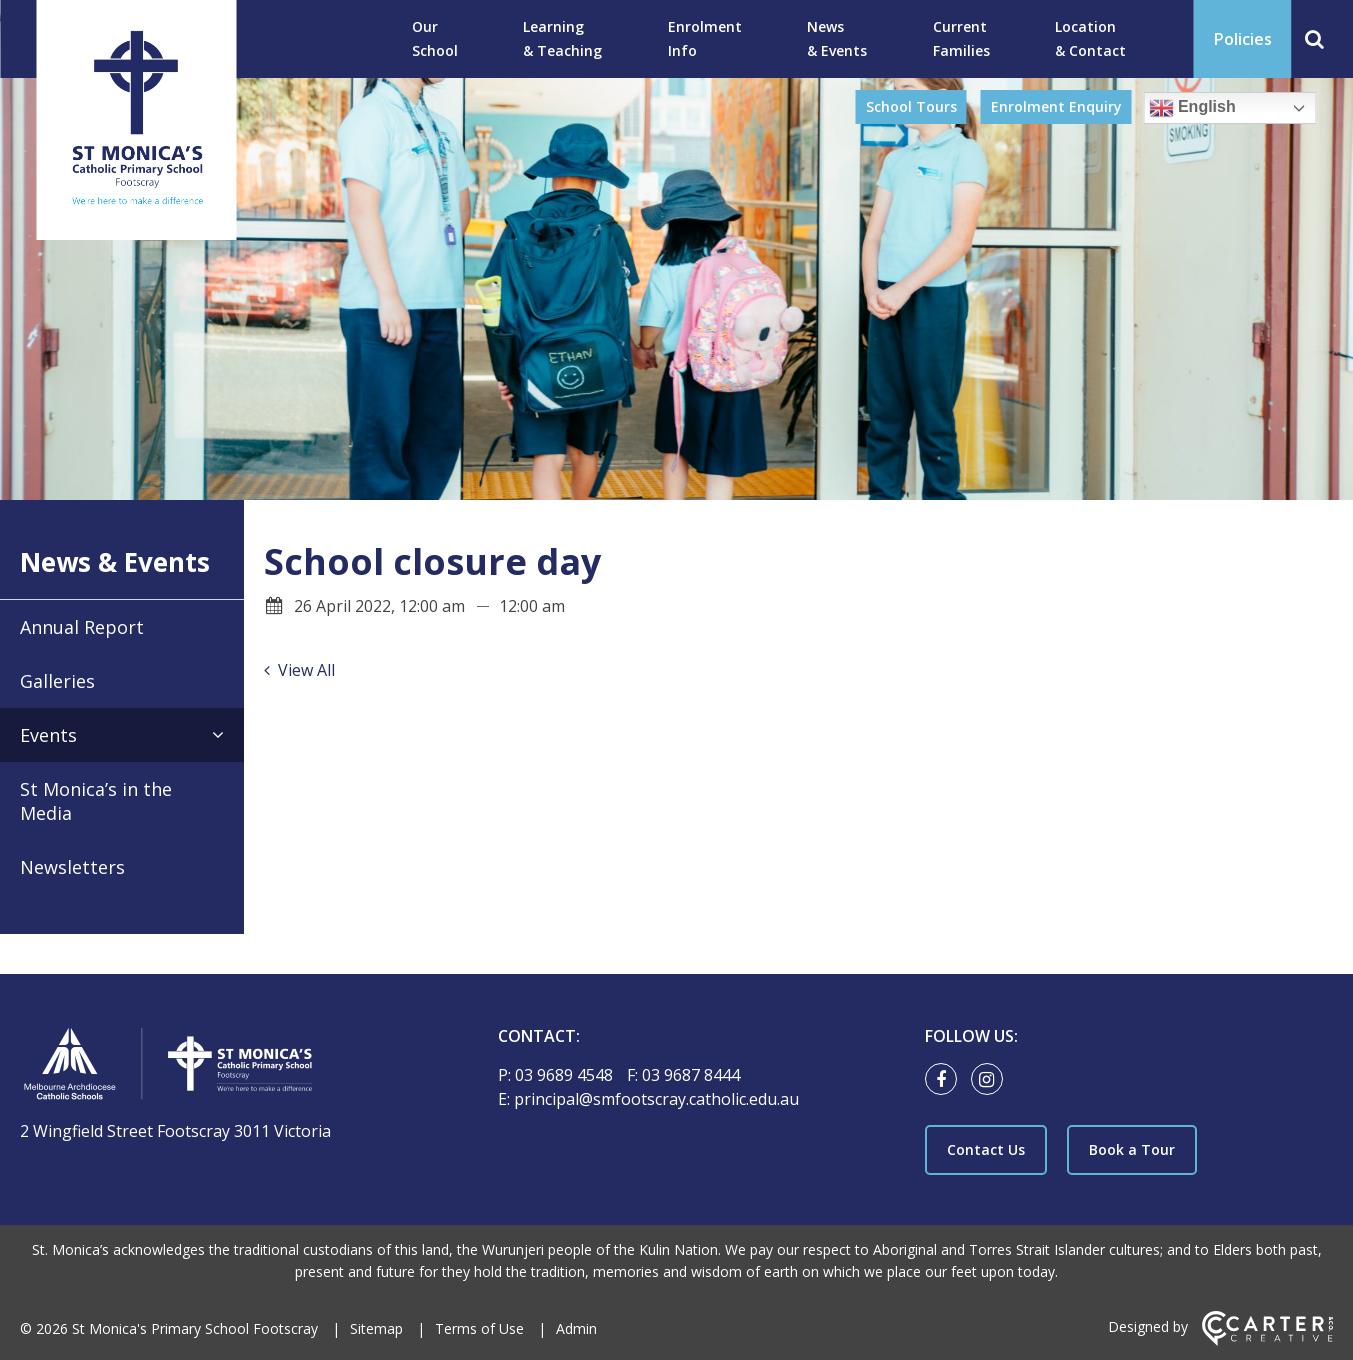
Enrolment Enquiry (1056, 106)
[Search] (1314, 39)
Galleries (57, 681)
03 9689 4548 (566, 1075)
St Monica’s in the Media (96, 801)
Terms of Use (479, 1328)
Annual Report (82, 627)
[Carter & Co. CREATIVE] (1267, 1340)
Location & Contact (1090, 38)
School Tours (911, 106)
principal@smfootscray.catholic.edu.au (656, 1099)
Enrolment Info (705, 38)
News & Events (837, 38)
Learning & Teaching (562, 38)
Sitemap (376, 1328)
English (1193, 108)
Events (48, 735)
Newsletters (72, 867)
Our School (435, 38)
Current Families (961, 38)
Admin (576, 1328)
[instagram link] (992, 1080)
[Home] (224, 1066)
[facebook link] (946, 1080)
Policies (1243, 39)
